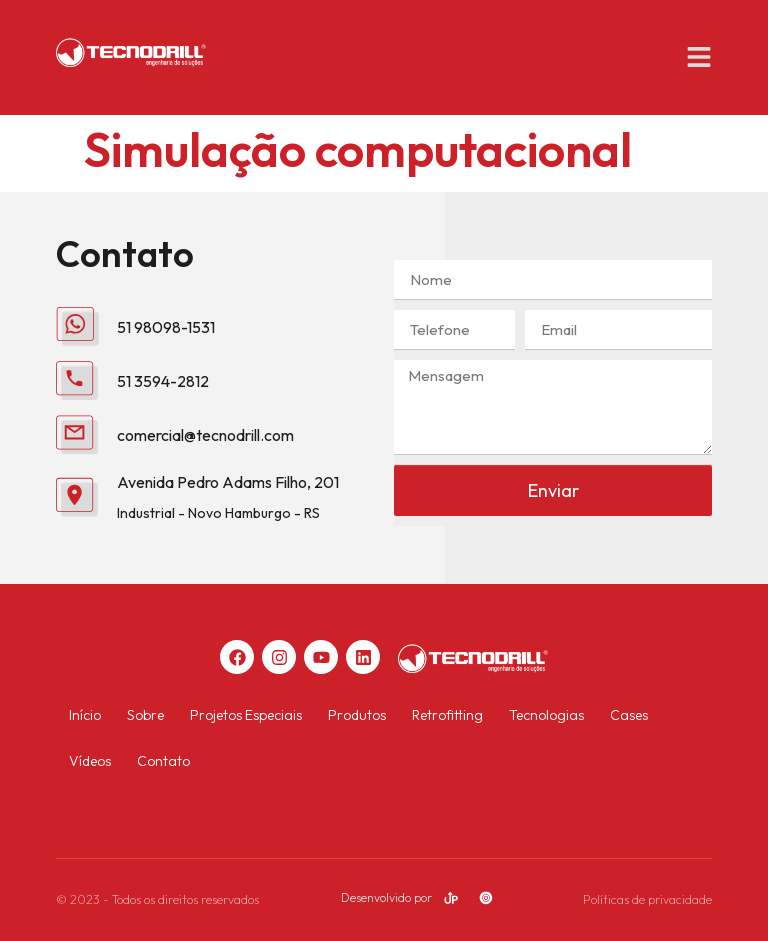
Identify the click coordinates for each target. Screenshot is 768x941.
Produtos (357, 715)
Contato (163, 761)
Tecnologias (546, 715)
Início (85, 715)
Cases (629, 715)
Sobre (145, 715)
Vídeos (90, 761)
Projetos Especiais (246, 715)
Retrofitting (447, 715)
